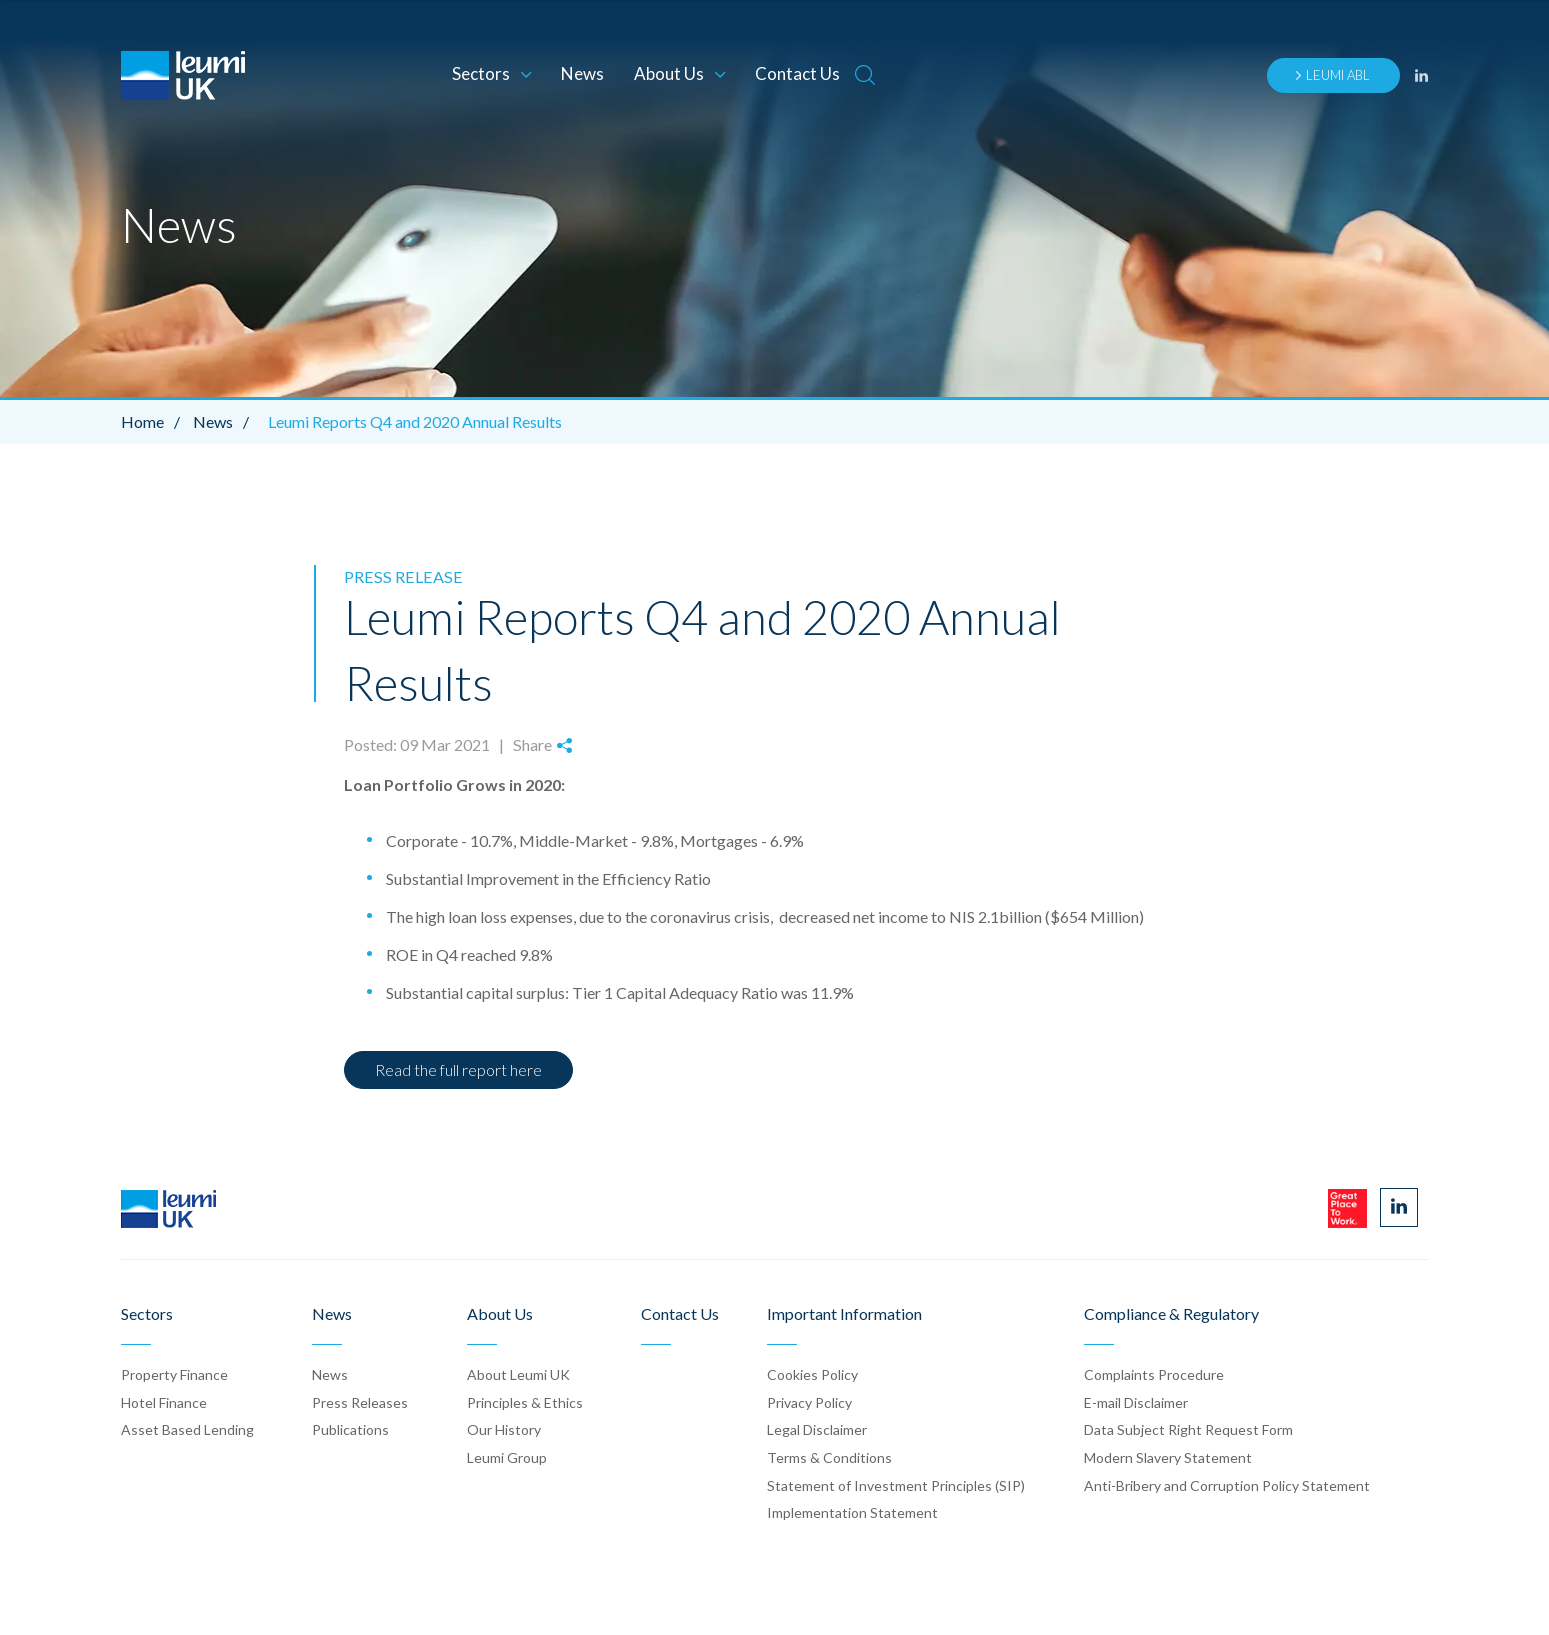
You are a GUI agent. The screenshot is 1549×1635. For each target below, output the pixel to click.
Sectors (491, 73)
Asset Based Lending (187, 1429)
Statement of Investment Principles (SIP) (896, 1484)
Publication (350, 1429)
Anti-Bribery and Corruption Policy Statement (1227, 1484)
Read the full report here (458, 1069)
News (582, 73)
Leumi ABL (1332, 75)
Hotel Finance (164, 1401)
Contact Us (797, 73)
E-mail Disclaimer (1136, 1401)
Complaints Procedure (1154, 1374)
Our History (504, 1429)
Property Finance (174, 1374)
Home (155, 421)
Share (542, 744)
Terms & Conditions (829, 1456)
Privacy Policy (809, 1401)
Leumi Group (507, 1456)
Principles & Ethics (525, 1401)
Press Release (400, 576)
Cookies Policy (812, 1374)
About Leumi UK (518, 1374)
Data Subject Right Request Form (1188, 1429)
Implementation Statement (852, 1512)
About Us (679, 73)
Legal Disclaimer (817, 1429)
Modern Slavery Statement (1168, 1456)
